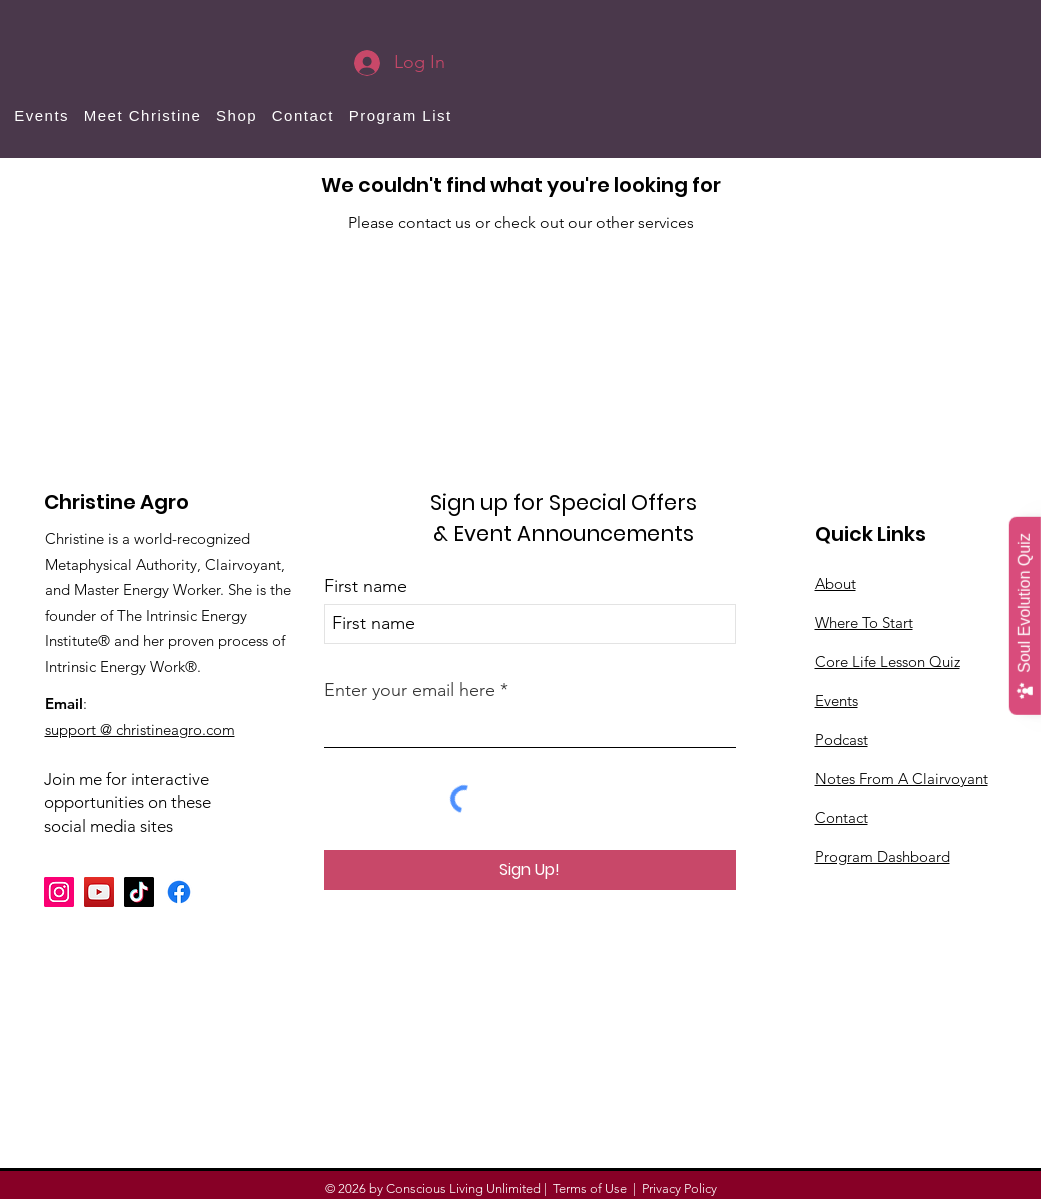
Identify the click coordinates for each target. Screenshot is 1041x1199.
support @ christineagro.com (140, 729)
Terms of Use (590, 1188)
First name (365, 586)
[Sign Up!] (530, 870)
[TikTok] (139, 892)
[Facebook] (179, 892)
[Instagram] (59, 892)
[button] (237, 115)
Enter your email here (409, 690)
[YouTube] (99, 892)
